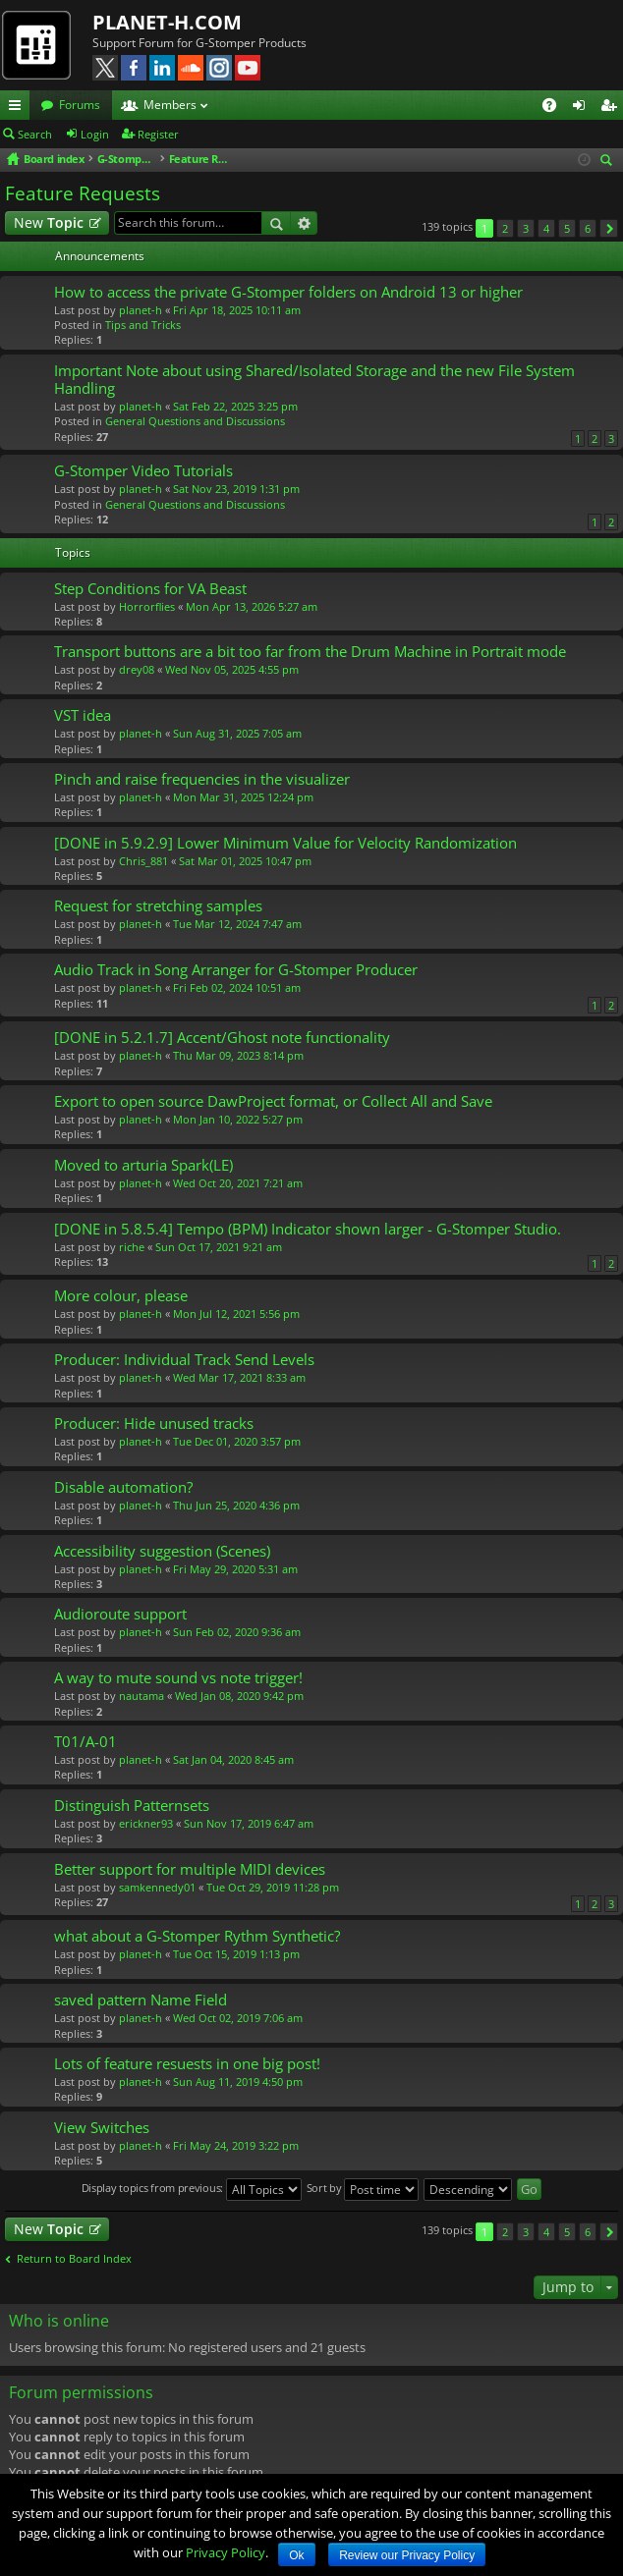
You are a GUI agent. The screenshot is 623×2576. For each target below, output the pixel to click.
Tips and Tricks (143, 324)
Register (158, 134)
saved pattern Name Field (140, 2000)
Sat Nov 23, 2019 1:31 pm (236, 488)
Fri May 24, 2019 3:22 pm (236, 2145)
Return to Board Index (74, 2259)
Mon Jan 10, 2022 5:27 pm (238, 1119)
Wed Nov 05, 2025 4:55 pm (232, 669)
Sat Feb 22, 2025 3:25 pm (235, 406)
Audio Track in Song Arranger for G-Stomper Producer (236, 969)
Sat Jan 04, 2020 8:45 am (233, 1759)
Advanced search (304, 223)
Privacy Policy (225, 2552)
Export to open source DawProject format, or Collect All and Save (273, 1101)
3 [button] (526, 228)
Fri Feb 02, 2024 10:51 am (237, 987)
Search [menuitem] (609, 161)
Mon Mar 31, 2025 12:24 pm (243, 797)
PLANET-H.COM (167, 22)
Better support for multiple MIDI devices (189, 1869)
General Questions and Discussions (195, 420)
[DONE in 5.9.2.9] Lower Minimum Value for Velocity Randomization (285, 843)
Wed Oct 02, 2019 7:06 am (238, 2017)
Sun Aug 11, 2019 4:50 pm (238, 2081)
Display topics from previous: (192, 2189)
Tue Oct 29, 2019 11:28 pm (272, 1887)
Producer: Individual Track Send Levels (184, 1359)
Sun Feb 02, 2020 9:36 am (237, 1631)
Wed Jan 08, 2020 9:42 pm (239, 1695)
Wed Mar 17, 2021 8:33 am (239, 1377)
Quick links (18, 108)
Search (35, 134)
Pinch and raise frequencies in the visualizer (202, 779)
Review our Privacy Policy (407, 2555)
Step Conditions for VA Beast (150, 588)
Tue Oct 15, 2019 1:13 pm (236, 1953)
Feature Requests (82, 193)
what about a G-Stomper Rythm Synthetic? (197, 1936)
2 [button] (505, 228)
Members (170, 104)
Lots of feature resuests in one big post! (187, 2064)
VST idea (82, 715)
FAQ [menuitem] (555, 108)
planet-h (140, 309)
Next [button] (608, 228)
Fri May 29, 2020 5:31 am (235, 1569)
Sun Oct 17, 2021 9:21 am (218, 1246)
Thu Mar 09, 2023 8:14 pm (238, 1055)
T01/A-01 (85, 1741)
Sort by (363, 2189)
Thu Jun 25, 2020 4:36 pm (236, 1505)
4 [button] (546, 228)
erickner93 (146, 1823)
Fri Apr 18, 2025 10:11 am (237, 309)
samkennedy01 (157, 1887)
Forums (79, 104)
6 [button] (588, 228)
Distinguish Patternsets (131, 1805)
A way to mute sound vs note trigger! (178, 1678)
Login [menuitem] (583, 108)
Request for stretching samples (158, 906)
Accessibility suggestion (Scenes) (162, 1551)
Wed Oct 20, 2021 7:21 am (238, 1183)
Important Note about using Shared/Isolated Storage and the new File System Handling (314, 379)
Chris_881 (143, 860)
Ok (296, 2555)
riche (131, 1246)
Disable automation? (123, 1487)
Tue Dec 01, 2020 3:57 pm (237, 1441)
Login (95, 134)
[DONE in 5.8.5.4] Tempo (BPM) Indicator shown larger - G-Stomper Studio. (307, 1229)
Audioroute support (120, 1614)
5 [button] (567, 228)
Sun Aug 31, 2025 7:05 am (237, 733)
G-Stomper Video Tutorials (143, 471)
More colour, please (121, 1296)
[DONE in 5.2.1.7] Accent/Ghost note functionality (222, 1037)
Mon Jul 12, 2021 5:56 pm (236, 1313)
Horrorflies (147, 606)
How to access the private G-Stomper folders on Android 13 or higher (288, 292)
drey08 (136, 669)
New (49, 222)
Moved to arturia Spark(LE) (143, 1165)
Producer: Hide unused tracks (154, 1423)
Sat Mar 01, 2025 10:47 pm (245, 860)
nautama (141, 1695)
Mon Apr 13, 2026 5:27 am (251, 606)
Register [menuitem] (612, 108)
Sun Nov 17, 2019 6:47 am (248, 1823)
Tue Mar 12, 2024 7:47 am (237, 923)
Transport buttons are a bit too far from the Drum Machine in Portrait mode (310, 651)
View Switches (101, 2127)
